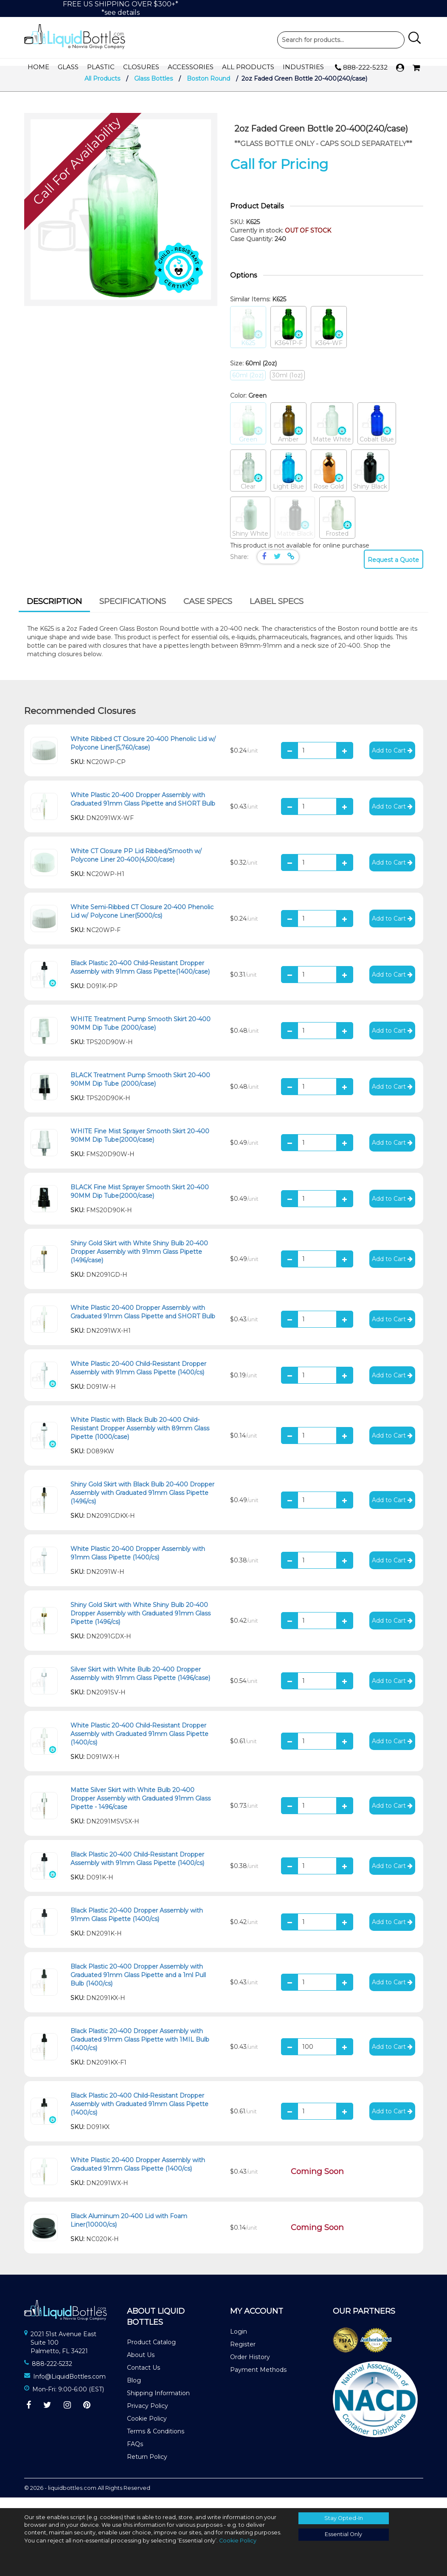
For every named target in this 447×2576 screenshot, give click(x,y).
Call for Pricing (279, 174)
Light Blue (288, 481)
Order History (250, 2367)
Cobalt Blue (377, 434)
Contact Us (143, 2378)
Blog (134, 2391)
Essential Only (343, 2534)
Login (238, 2342)
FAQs (135, 2454)
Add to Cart (392, 761)
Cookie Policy (147, 2429)
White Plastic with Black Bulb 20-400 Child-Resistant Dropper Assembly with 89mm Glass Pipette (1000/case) (139, 1439)
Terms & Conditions (155, 2442)
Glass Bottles (153, 89)
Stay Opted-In (343, 2518)
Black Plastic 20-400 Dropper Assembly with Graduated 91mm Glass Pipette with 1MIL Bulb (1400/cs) (139, 2050)
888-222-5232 (361, 68)
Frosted (337, 528)
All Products (248, 67)
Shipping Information (158, 2403)
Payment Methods (258, 2380)
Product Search (341, 39)
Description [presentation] (54, 612)
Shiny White (250, 528)
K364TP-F (288, 338)
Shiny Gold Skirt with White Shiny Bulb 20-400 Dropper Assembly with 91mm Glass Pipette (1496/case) (139, 1262)
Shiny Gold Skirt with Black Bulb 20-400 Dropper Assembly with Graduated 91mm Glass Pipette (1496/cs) (142, 1503)
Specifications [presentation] (132, 612)
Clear (248, 481)
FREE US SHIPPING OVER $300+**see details (120, 8)
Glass (68, 67)
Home (38, 67)
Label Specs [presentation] (277, 612)
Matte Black (295, 528)
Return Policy (147, 2467)
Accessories (191, 67)
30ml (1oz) (287, 386)
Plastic (101, 67)
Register (243, 2355)
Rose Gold (329, 481)
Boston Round (208, 89)
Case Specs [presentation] (207, 612)
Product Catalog (151, 2353)
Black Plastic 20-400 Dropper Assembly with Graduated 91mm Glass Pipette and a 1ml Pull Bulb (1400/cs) (138, 1985)
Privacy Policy (147, 2416)
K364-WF (329, 338)
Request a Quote (393, 570)
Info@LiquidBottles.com (69, 2387)
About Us (141, 2365)
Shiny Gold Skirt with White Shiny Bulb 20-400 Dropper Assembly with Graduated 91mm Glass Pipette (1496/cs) (140, 1624)
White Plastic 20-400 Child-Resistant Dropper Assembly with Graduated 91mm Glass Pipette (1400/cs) (139, 1744)
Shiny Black (370, 481)
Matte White (332, 434)
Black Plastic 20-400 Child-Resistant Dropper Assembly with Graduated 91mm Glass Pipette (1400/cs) (139, 2114)
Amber (288, 434)
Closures (141, 67)
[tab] (54, 613)
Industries (303, 67)
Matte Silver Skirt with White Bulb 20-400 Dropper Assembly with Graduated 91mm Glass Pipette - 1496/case (140, 1809)
